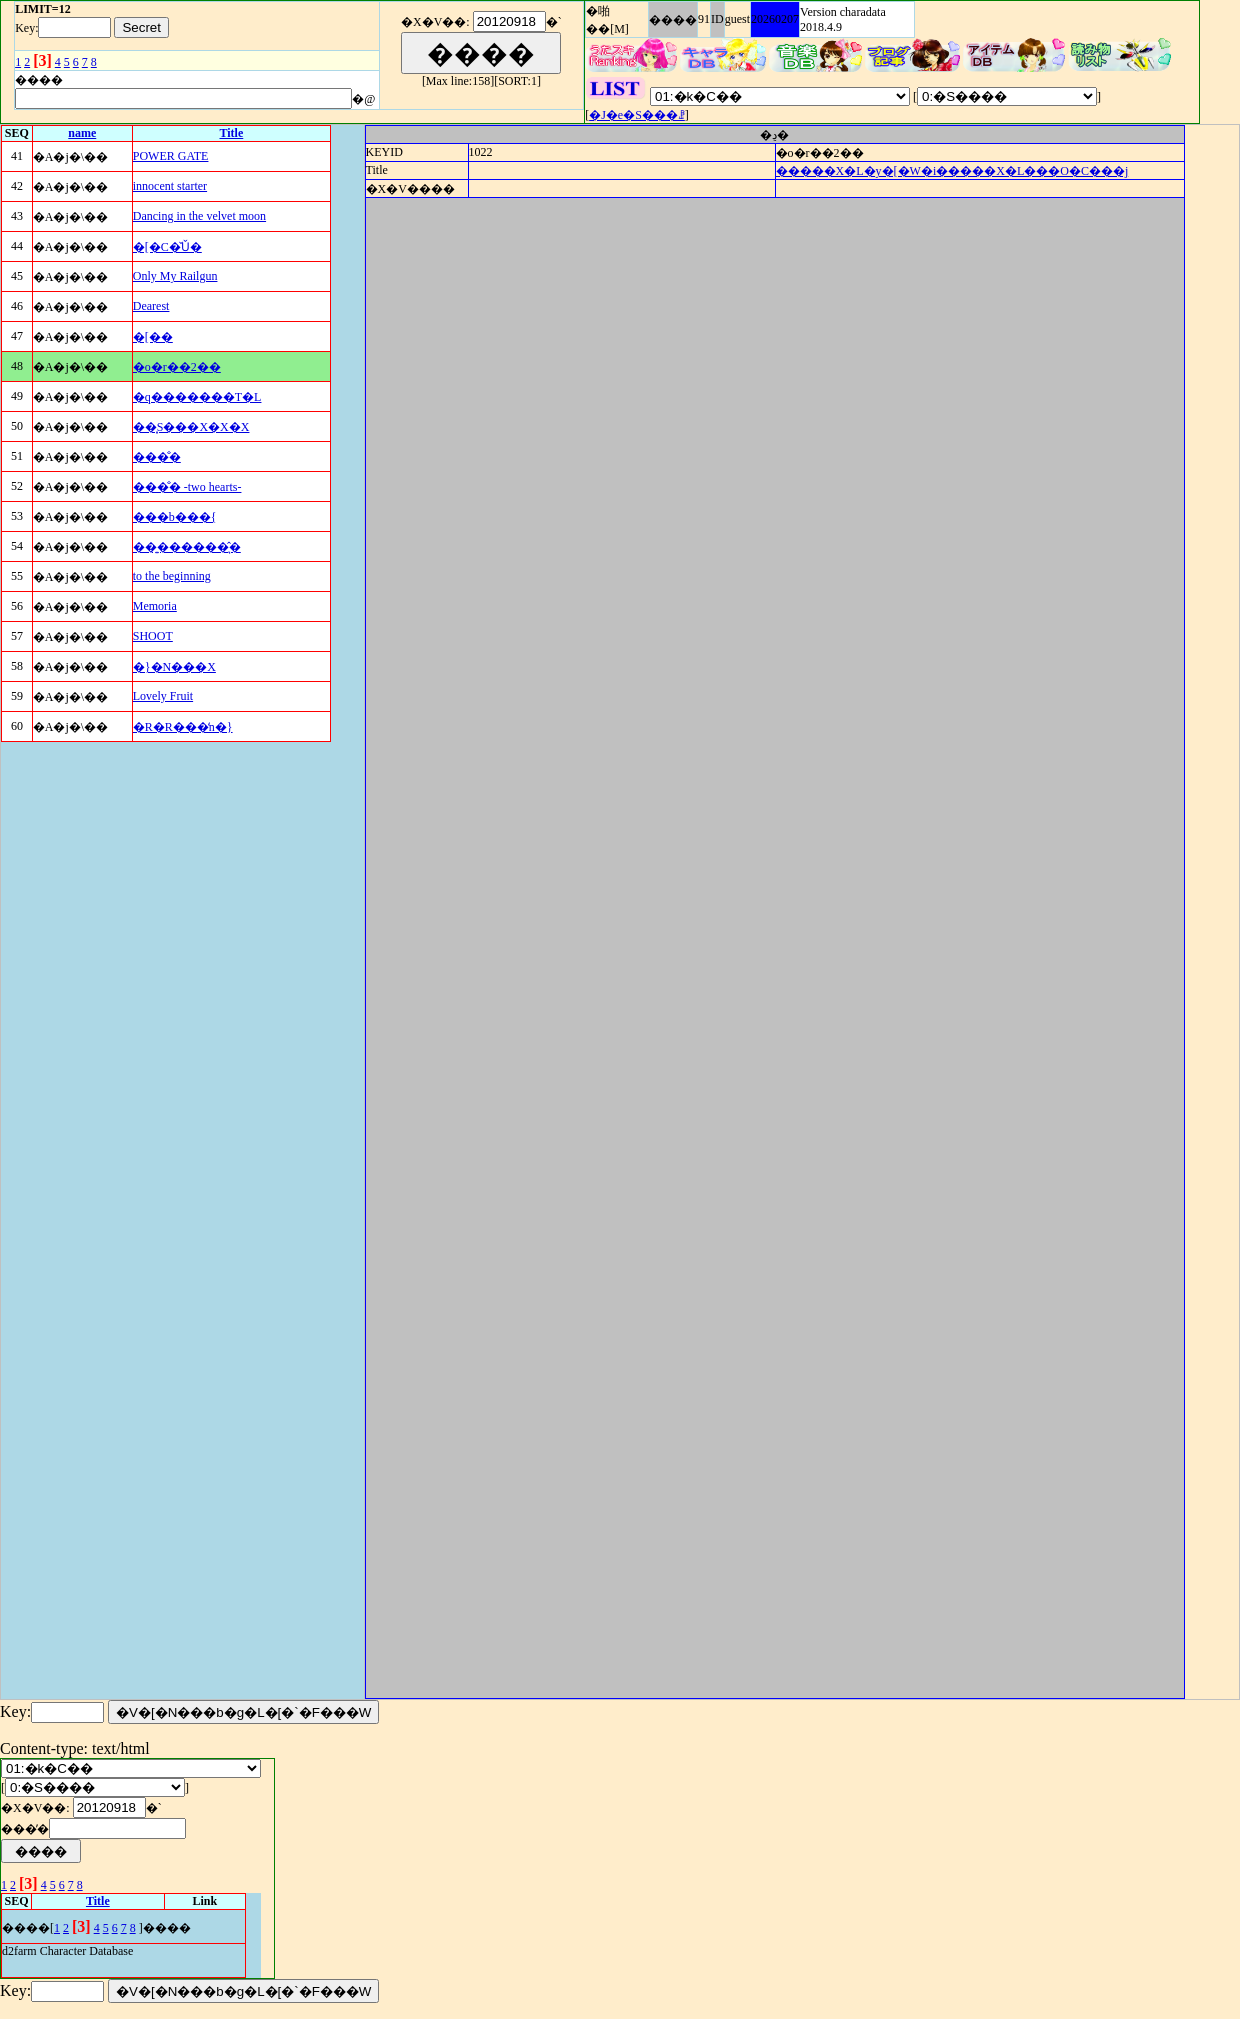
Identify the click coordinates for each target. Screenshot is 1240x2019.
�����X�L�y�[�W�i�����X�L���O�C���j (952, 171)
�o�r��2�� (177, 367)
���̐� (157, 457)
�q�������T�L (197, 397)
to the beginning (172, 576)
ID (717, 19)
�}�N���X (174, 667)
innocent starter (170, 186)
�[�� (153, 337)
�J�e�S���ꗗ (637, 115)
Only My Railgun (175, 276)
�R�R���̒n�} (183, 727)
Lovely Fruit (163, 696)
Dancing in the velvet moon (199, 216)
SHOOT (153, 636)
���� (673, 20)
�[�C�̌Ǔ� (167, 247)
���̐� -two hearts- (187, 487)
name (82, 133)
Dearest (151, 306)
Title (232, 133)
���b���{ (175, 517)
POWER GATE (171, 156)
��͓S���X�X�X (191, 427)
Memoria (155, 606)
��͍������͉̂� (187, 547)
